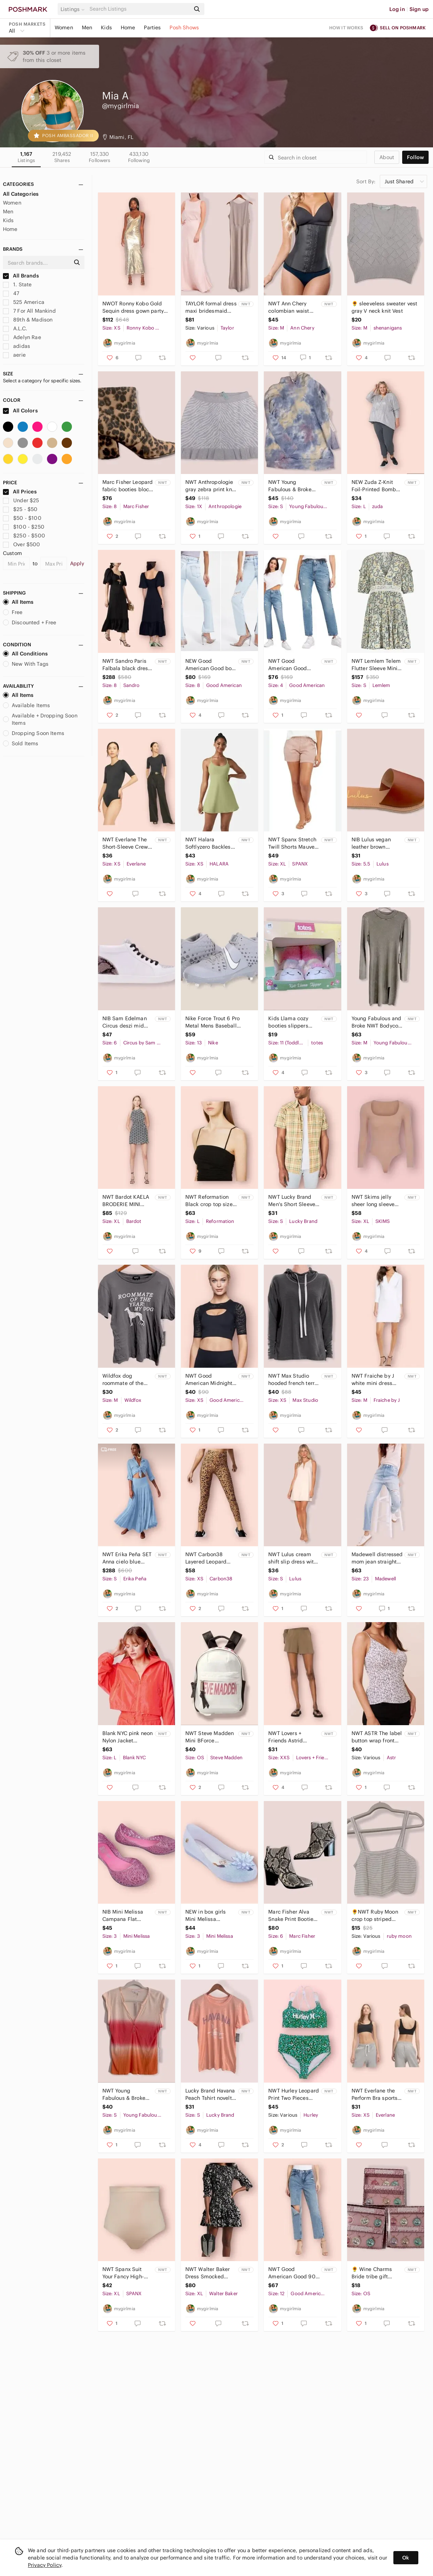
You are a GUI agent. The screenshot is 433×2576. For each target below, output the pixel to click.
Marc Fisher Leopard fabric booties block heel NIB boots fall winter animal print (127, 486)
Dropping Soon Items (33, 733)
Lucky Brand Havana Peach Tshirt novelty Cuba (210, 2094)
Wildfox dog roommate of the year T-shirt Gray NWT (122, 1379)
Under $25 (21, 500)
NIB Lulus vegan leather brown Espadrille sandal (373, 843)
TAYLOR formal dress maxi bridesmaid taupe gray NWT (211, 307)
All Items (18, 602)
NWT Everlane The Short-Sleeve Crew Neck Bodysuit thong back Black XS (127, 843)
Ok (405, 2557)
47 (11, 293)
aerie (14, 355)
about (386, 157)
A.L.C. (15, 328)
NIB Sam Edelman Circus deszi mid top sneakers (124, 1022)
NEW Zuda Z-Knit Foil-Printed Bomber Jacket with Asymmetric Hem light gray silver (376, 486)
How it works (346, 27)
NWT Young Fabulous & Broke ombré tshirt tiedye (126, 2094)
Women (64, 27)
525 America (23, 302)
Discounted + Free (30, 622)
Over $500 (21, 544)
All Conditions (25, 653)
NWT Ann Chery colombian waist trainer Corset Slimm (288, 307)
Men (87, 27)
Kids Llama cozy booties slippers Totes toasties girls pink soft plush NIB (291, 1022)
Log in (397, 9)
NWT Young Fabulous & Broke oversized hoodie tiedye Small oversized (289, 486)
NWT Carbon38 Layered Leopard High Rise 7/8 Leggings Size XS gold (206, 1558)
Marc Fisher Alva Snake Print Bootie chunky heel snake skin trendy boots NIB (290, 1915)
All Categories (21, 194)
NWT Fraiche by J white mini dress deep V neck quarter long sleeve (377, 1379)
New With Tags (25, 664)
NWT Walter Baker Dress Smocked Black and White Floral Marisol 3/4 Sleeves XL (207, 2273)
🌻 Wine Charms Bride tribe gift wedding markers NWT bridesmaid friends (373, 2273)
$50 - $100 (22, 518)
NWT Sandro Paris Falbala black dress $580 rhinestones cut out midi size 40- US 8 (126, 665)
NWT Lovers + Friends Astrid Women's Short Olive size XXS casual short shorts (293, 1737)
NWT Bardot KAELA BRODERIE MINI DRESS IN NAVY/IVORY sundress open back (127, 1201)
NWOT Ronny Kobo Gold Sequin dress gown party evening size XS (133, 307)
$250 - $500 (24, 535)
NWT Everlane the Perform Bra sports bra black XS (375, 2094)
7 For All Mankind (29, 311)
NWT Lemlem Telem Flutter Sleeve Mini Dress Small (376, 665)
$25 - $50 (20, 509)
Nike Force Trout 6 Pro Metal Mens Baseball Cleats (212, 1022)
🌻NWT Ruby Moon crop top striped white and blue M (375, 1915)
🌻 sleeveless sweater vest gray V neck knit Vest (385, 307)
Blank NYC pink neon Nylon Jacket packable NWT (127, 1737)
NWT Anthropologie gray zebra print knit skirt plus (210, 486)
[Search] (139, 9)
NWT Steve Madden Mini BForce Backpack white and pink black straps (210, 1737)
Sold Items (21, 743)
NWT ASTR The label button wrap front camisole (377, 1737)
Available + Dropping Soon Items (40, 719)
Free (13, 612)
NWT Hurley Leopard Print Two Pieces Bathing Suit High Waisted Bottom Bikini (293, 2094)
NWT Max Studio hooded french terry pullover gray (292, 1379)
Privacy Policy (44, 2565)
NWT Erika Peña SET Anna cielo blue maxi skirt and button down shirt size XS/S (127, 1558)
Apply (77, 563)
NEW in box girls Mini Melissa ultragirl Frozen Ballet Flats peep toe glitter (206, 1915)
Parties (152, 27)
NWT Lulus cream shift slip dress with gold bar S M (292, 1558)
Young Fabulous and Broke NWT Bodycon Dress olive (376, 1022)
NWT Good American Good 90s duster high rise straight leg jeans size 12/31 (293, 2273)
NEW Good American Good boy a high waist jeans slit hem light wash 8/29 (209, 665)
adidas (16, 346)
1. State (17, 284)
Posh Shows (184, 27)
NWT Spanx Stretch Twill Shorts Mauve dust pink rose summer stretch (292, 843)
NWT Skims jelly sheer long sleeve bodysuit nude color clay (376, 1201)
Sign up (419, 9)
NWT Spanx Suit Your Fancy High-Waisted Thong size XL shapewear (126, 2273)
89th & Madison (27, 319)
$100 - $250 (23, 526)
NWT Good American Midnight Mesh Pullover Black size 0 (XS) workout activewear (209, 1379)
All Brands (21, 275)
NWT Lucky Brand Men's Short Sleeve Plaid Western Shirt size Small (291, 1201)
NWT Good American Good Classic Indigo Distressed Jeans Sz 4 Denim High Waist (293, 665)
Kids (106, 27)
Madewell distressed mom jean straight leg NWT (377, 1558)
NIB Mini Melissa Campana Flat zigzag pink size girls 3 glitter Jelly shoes (124, 1915)
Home (128, 27)
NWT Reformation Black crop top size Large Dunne (209, 1201)
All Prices (20, 491)
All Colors (20, 410)
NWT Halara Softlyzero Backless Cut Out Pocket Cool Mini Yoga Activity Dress (210, 843)
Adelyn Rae (22, 337)
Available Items (26, 705)
